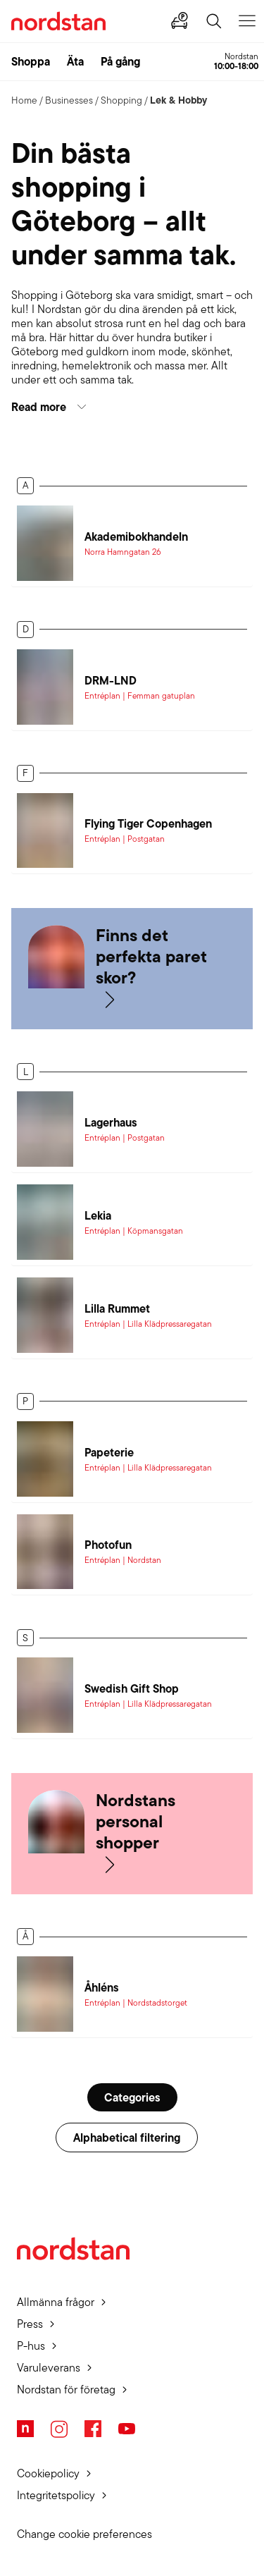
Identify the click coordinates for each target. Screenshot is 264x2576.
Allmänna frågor (55, 2302)
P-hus (31, 2346)
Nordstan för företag (66, 2389)
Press (30, 2324)
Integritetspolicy (56, 2495)
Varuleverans (48, 2368)
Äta (75, 61)
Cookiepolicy (48, 2473)
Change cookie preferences (84, 2534)
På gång (120, 61)
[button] (132, 407)
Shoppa (30, 61)
